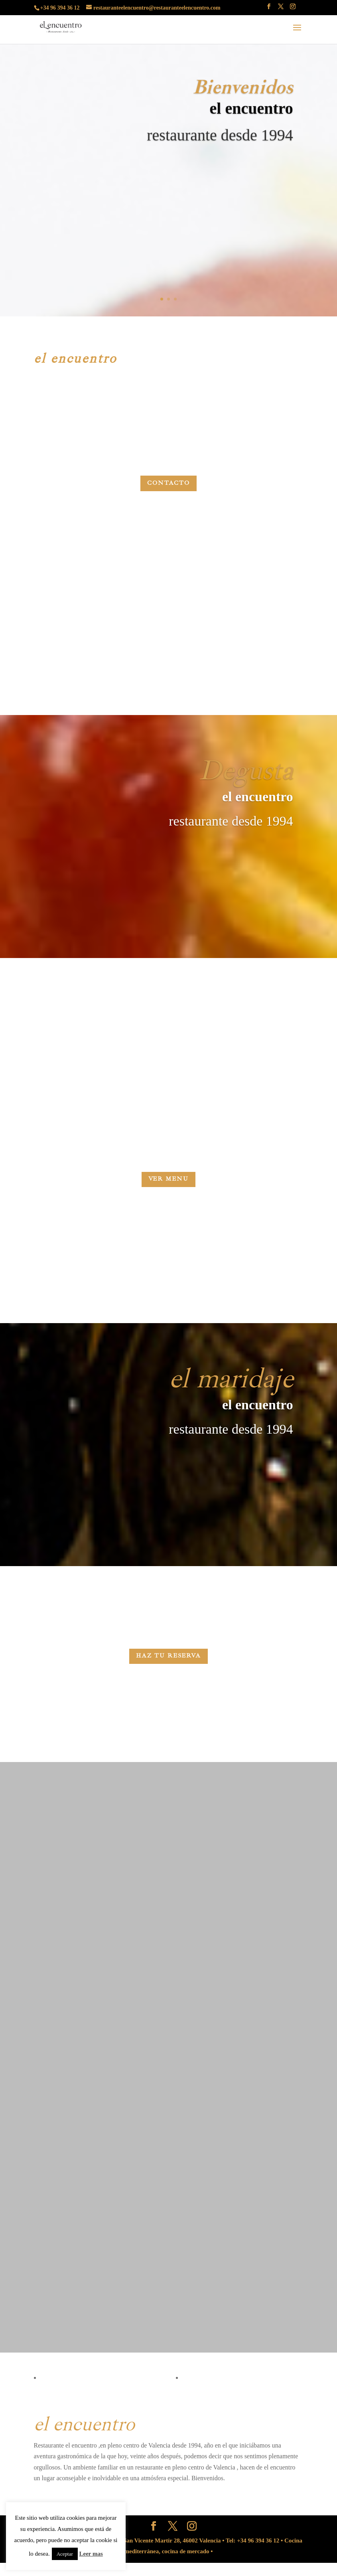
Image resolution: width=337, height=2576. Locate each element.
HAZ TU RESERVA (168, 1678)
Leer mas (91, 2553)
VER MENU (168, 1184)
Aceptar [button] (65, 2554)
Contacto (168, 483)
